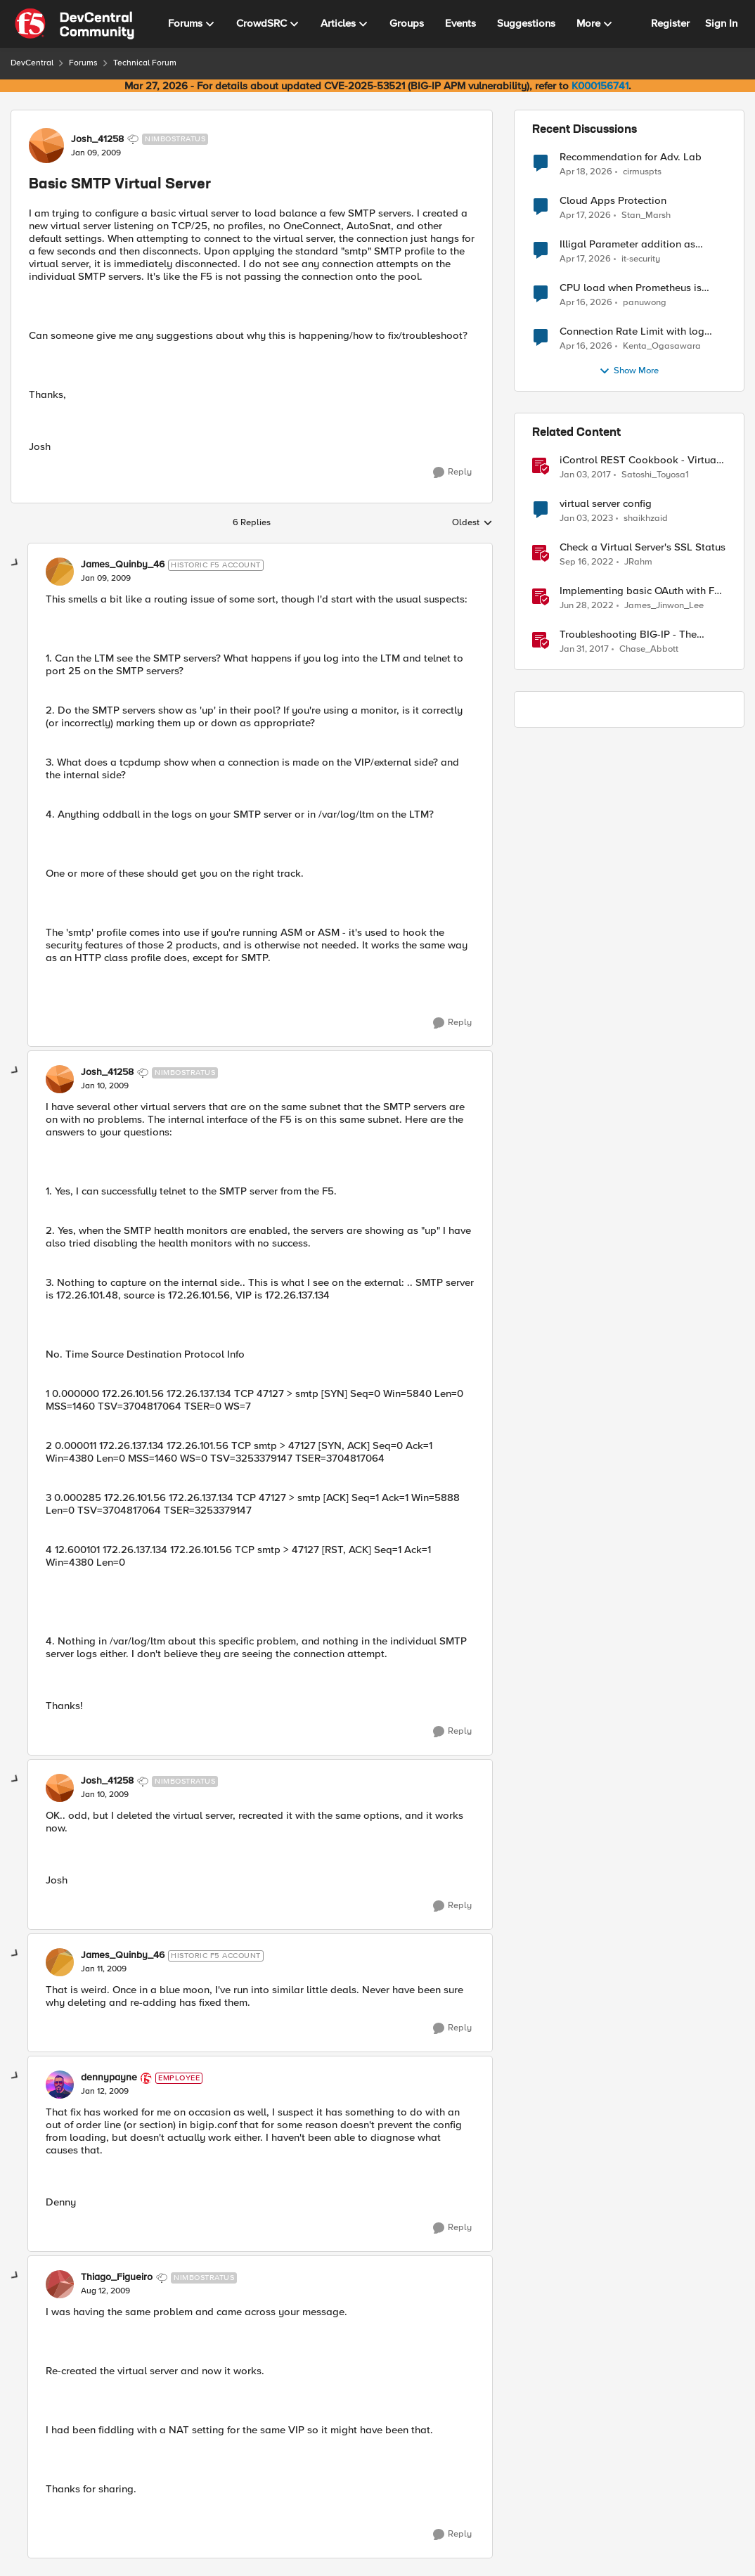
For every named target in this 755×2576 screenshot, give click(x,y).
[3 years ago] (586, 518)
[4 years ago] (587, 606)
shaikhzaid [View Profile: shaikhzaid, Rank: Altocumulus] (646, 518)
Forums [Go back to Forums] (83, 63)
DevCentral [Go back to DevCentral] (32, 63)
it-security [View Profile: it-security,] (640, 259)
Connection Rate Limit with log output (632, 331)
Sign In (721, 23)
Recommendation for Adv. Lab (631, 157)
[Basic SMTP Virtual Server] (106, 579)
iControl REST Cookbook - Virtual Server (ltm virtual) (639, 460)
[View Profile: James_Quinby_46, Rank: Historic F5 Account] (60, 572)
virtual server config (606, 504)
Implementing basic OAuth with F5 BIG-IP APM (640, 591)
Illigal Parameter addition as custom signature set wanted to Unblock (634, 244)
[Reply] (452, 472)
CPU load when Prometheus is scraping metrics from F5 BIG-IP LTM (634, 288)
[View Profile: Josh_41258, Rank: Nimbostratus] (46, 145)
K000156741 (600, 85)
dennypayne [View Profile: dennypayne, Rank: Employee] (109, 2077)
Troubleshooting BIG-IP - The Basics (628, 634)
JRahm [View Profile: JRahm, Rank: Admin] (638, 562)
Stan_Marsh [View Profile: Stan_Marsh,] (646, 215)
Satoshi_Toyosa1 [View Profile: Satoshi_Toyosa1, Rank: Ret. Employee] (655, 475)
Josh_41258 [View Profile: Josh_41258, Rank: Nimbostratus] (97, 139)
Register (670, 23)
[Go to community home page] (74, 24)
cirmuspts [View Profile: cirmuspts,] (642, 171)
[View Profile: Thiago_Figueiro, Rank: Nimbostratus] (60, 2284)
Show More (629, 371)
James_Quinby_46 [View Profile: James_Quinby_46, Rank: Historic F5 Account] (122, 564)
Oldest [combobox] (472, 523)
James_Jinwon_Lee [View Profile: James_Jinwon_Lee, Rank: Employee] (664, 605)
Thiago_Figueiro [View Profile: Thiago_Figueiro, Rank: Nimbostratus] (117, 2277)
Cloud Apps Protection (613, 201)
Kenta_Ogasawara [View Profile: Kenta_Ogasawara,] (662, 346)
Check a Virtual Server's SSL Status (642, 547)
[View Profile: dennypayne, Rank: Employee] (60, 2085)
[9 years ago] (585, 475)
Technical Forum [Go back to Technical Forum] (144, 63)
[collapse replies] (15, 563)
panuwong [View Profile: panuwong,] (644, 302)
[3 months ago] (586, 171)
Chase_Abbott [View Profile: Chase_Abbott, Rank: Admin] (648, 649)
